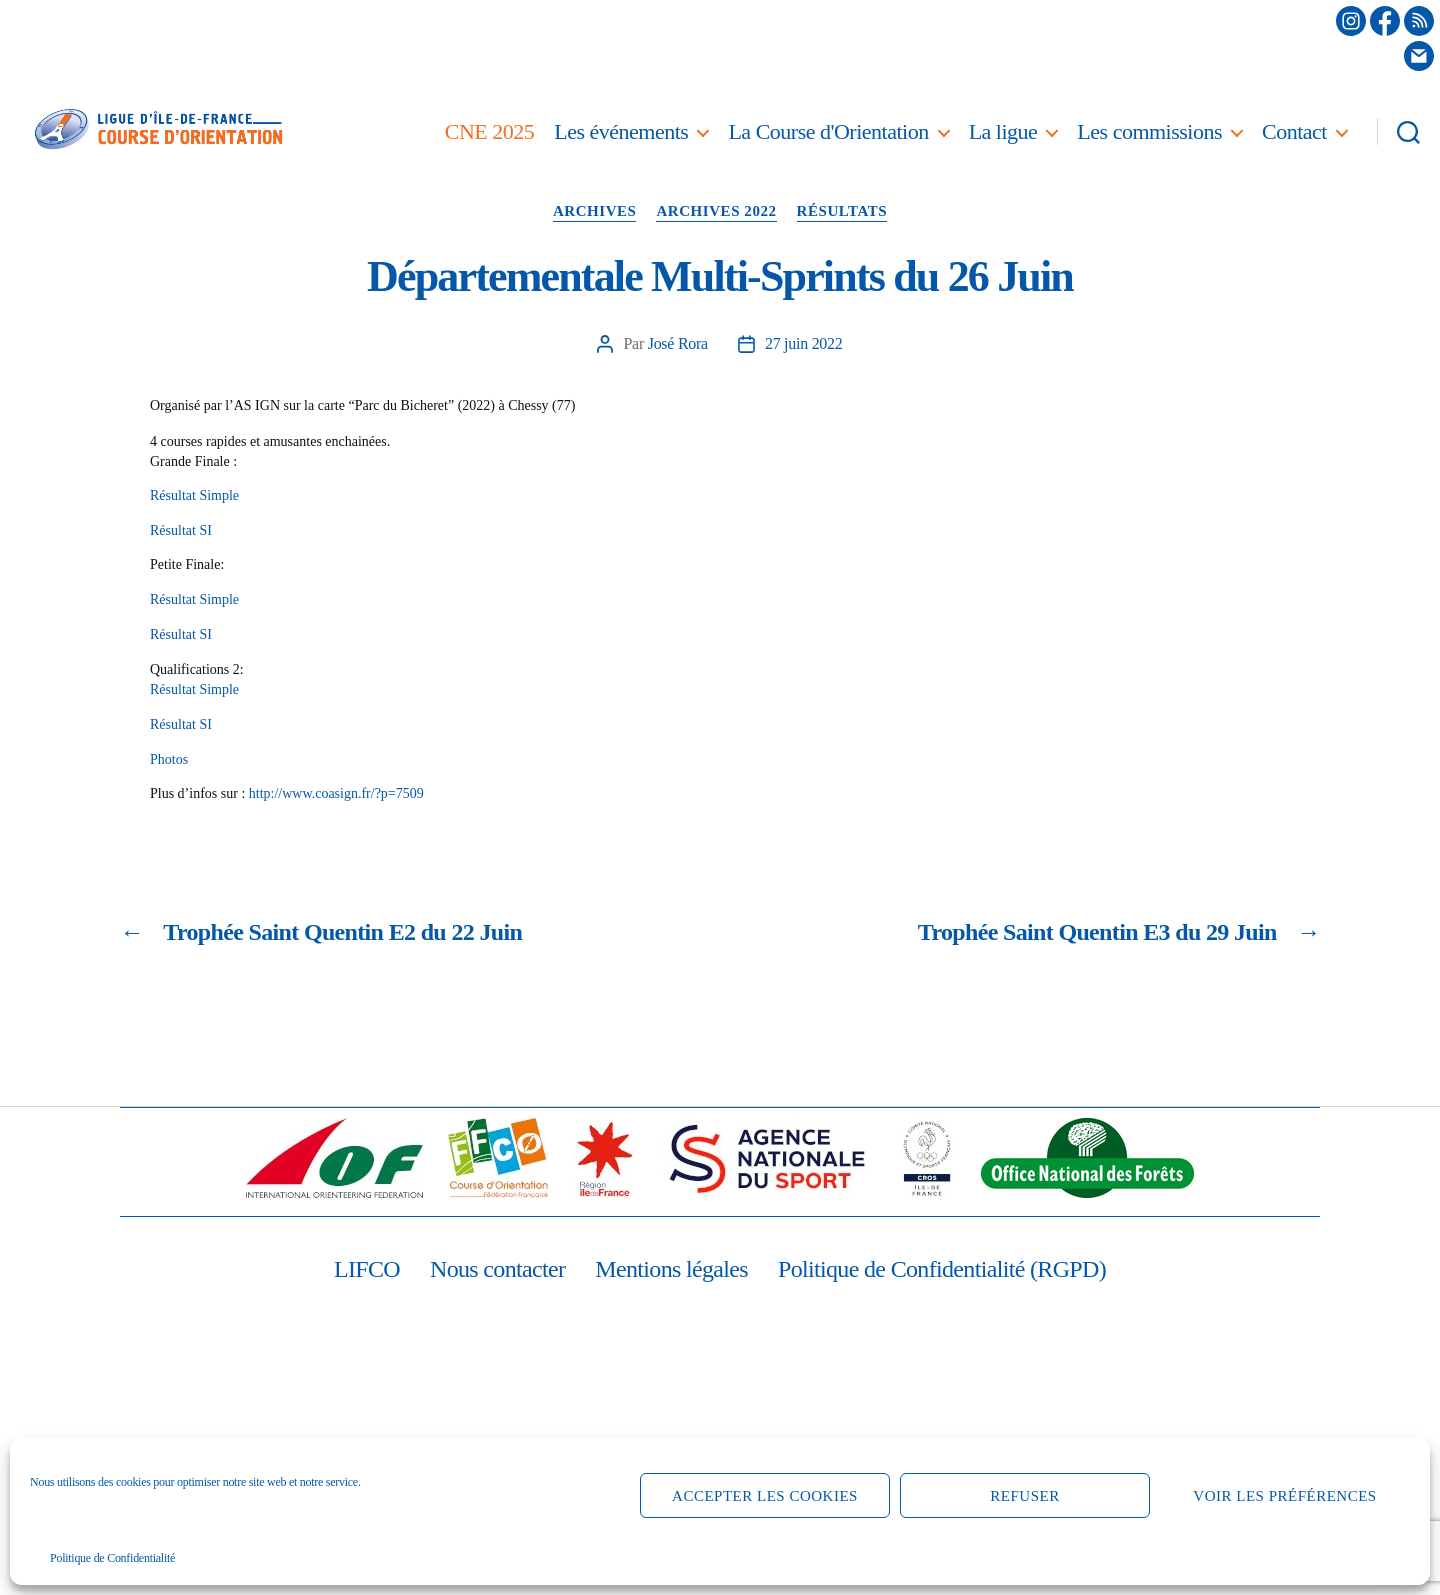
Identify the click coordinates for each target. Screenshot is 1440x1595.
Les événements (621, 131)
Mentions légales (671, 1269)
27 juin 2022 (804, 343)
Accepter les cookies (765, 1496)
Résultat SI (181, 530)
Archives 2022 (716, 211)
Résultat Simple (194, 495)
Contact (1294, 131)
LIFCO (367, 1269)
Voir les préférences (1284, 1496)
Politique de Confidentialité (112, 1558)
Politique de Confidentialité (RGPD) (942, 1269)
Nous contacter (497, 1269)
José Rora (678, 343)
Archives (595, 211)
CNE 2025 (490, 131)
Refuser (1024, 1496)
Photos (169, 759)
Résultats (842, 211)
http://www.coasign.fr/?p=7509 (336, 793)
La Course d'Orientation (828, 131)
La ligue (1003, 131)
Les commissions (1149, 131)
